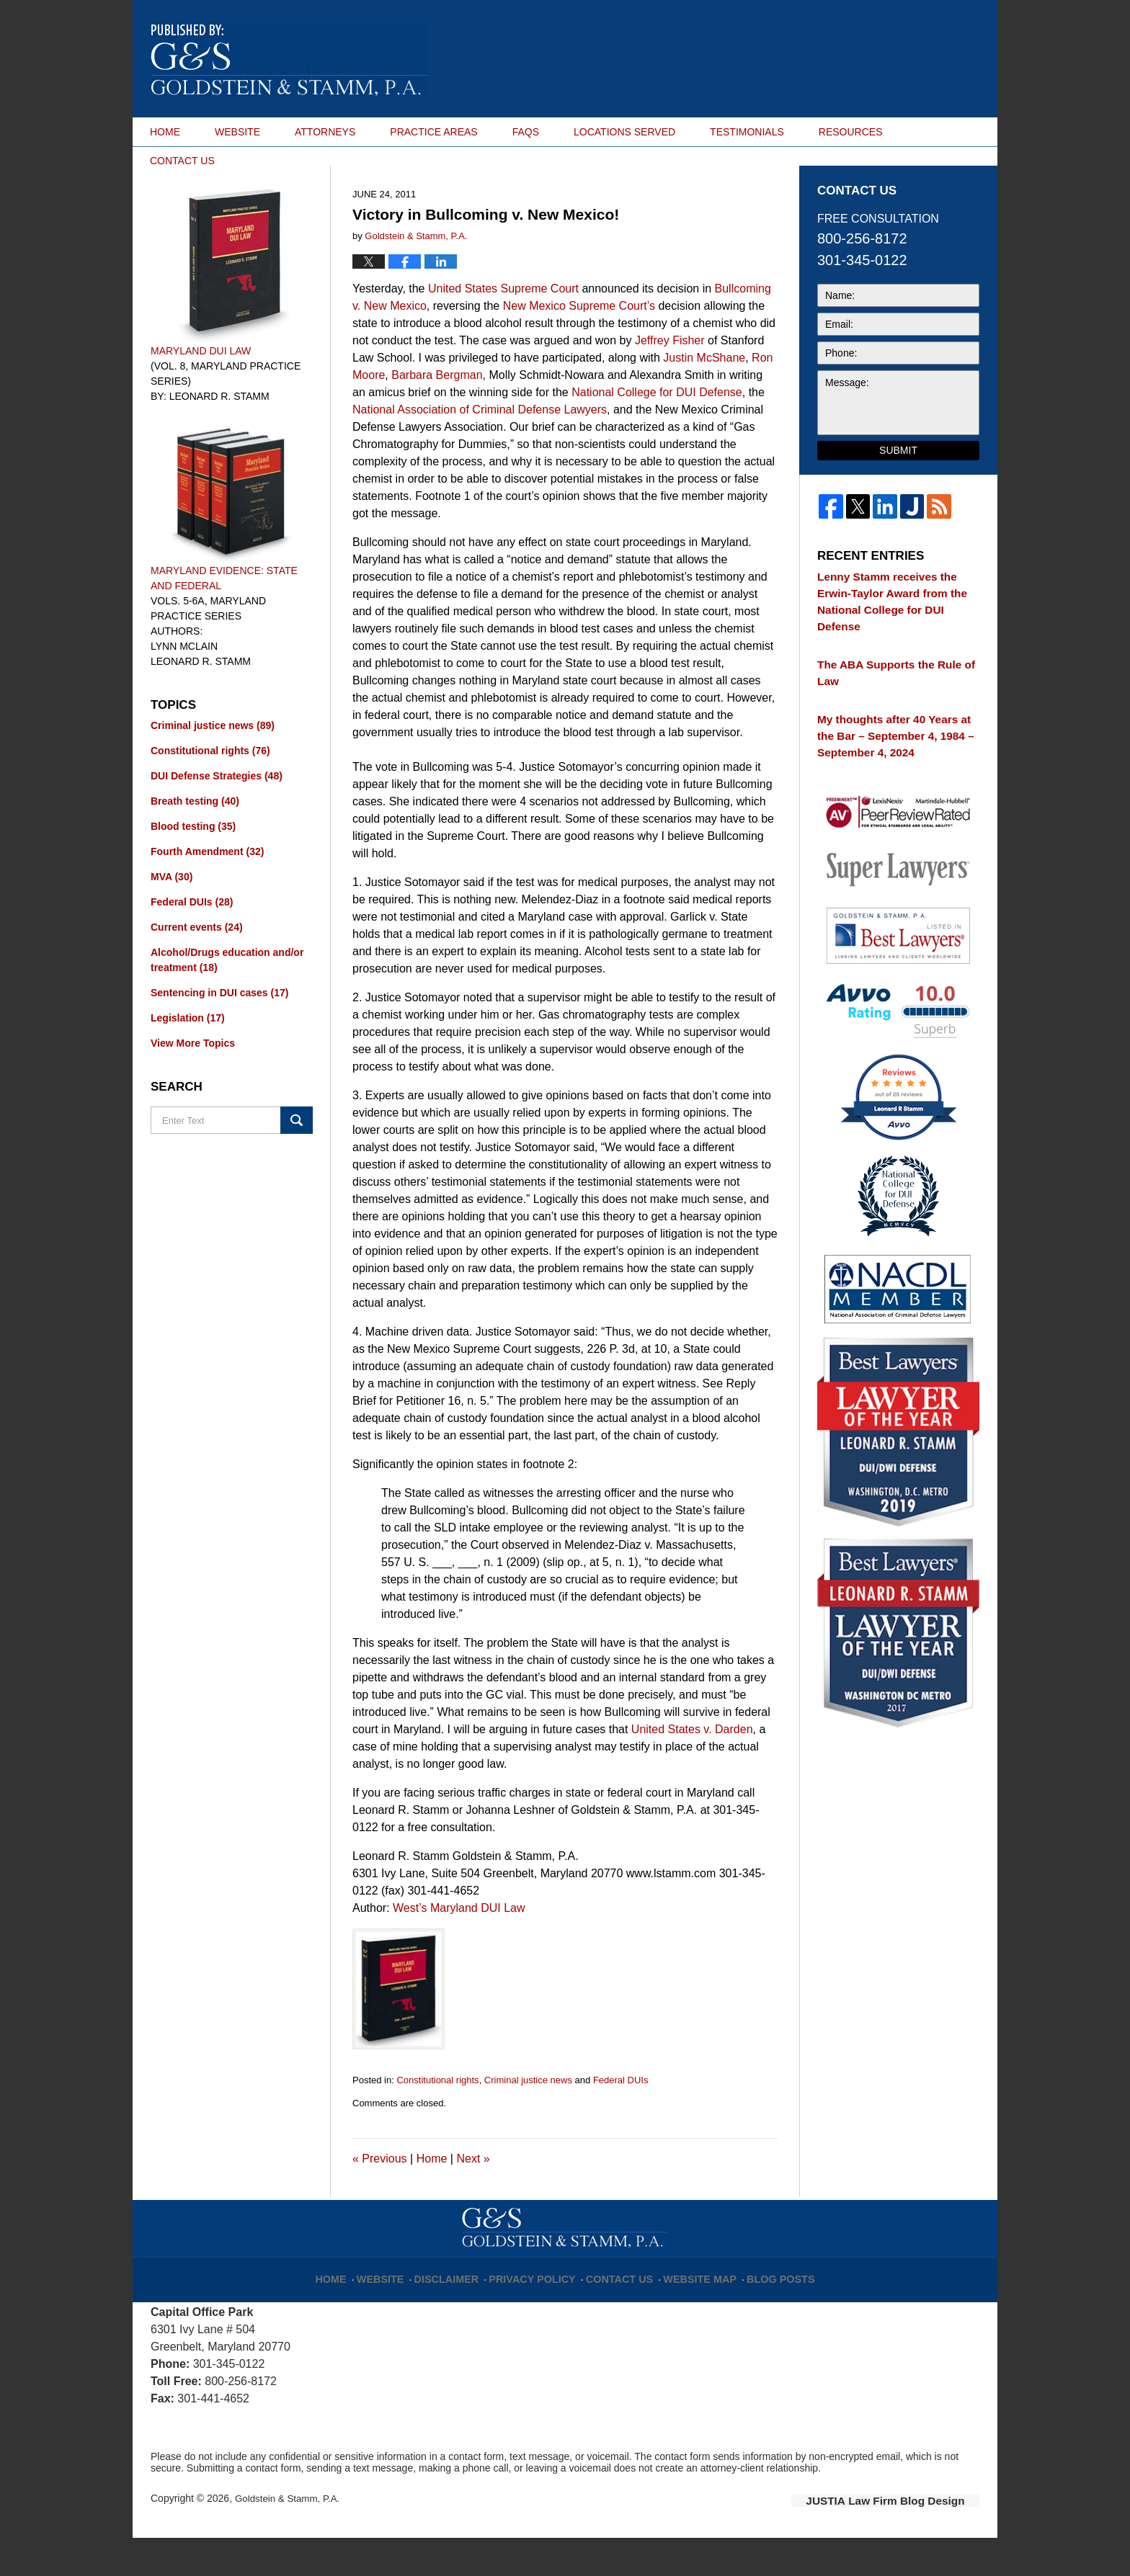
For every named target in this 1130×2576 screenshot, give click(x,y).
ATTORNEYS (325, 132)
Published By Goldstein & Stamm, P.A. (913, 59)
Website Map (691, 2311)
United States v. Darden (692, 1769)
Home (432, 2199)
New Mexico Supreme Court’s (579, 345)
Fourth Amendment (207, 891)
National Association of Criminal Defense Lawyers (479, 449)
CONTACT (182, 160)
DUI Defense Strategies (216, 815)
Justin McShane (704, 397)
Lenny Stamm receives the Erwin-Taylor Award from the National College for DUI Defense (892, 631)
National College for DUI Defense (656, 432)
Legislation (188, 1057)
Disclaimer (464, 2311)
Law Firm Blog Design (910, 2539)
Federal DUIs (621, 2119)
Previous (379, 2199)
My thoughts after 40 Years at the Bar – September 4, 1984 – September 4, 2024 (891, 735)
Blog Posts (765, 2311)
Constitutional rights (437, 2119)
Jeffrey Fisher (670, 380)
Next (472, 2199)
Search (296, 1160)
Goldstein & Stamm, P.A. (290, 2538)
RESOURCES (851, 132)
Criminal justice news (528, 2119)
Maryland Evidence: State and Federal (224, 618)
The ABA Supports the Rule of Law (895, 683)
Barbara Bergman (436, 414)
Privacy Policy (541, 2311)
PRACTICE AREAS (433, 132)
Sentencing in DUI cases (219, 1032)
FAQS (525, 132)
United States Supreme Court (503, 328)
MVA (171, 916)
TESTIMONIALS (747, 132)
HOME (165, 132)
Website (401, 2311)
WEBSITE (237, 132)
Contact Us (618, 2311)
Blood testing (193, 866)
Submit (898, 490)
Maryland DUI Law (201, 390)
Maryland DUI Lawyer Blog (289, 60)
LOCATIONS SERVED (624, 132)
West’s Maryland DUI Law (459, 1947)
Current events (197, 966)
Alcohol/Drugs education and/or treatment (227, 999)
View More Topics (193, 1082)
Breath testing (195, 840)
